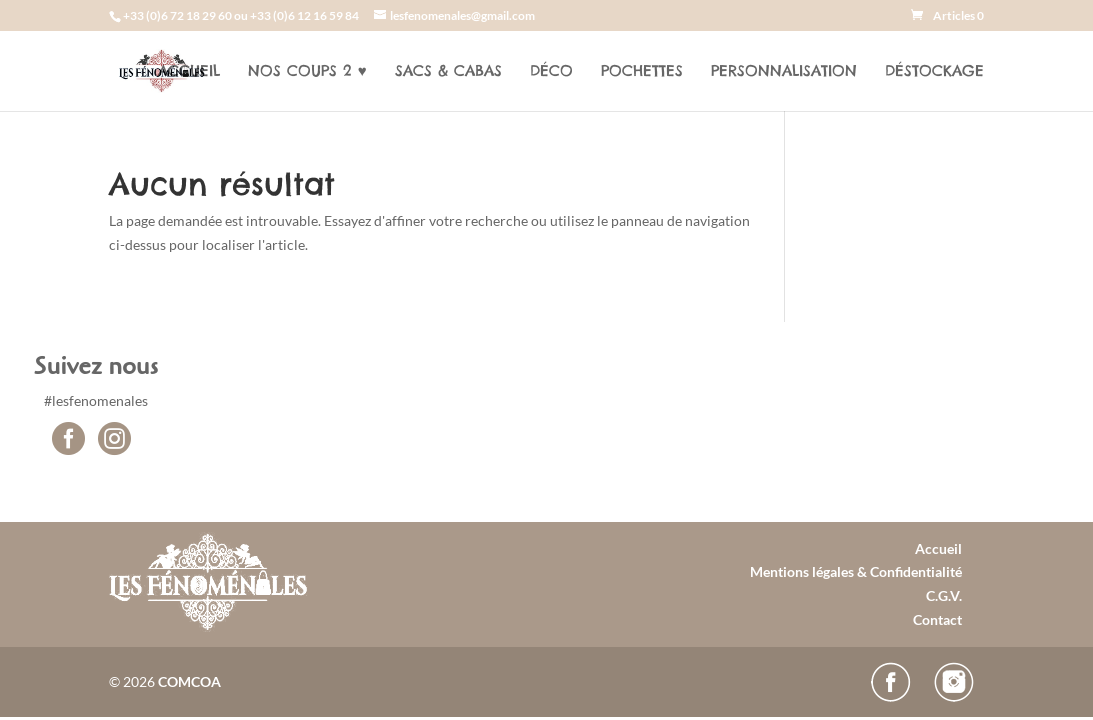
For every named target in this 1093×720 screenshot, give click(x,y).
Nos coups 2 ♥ (307, 72)
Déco (551, 72)
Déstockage (934, 72)
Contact (937, 619)
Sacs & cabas (448, 72)
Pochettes (642, 72)
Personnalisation (784, 72)
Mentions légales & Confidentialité (856, 571)
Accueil (189, 72)
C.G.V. (944, 595)
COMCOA (189, 681)
